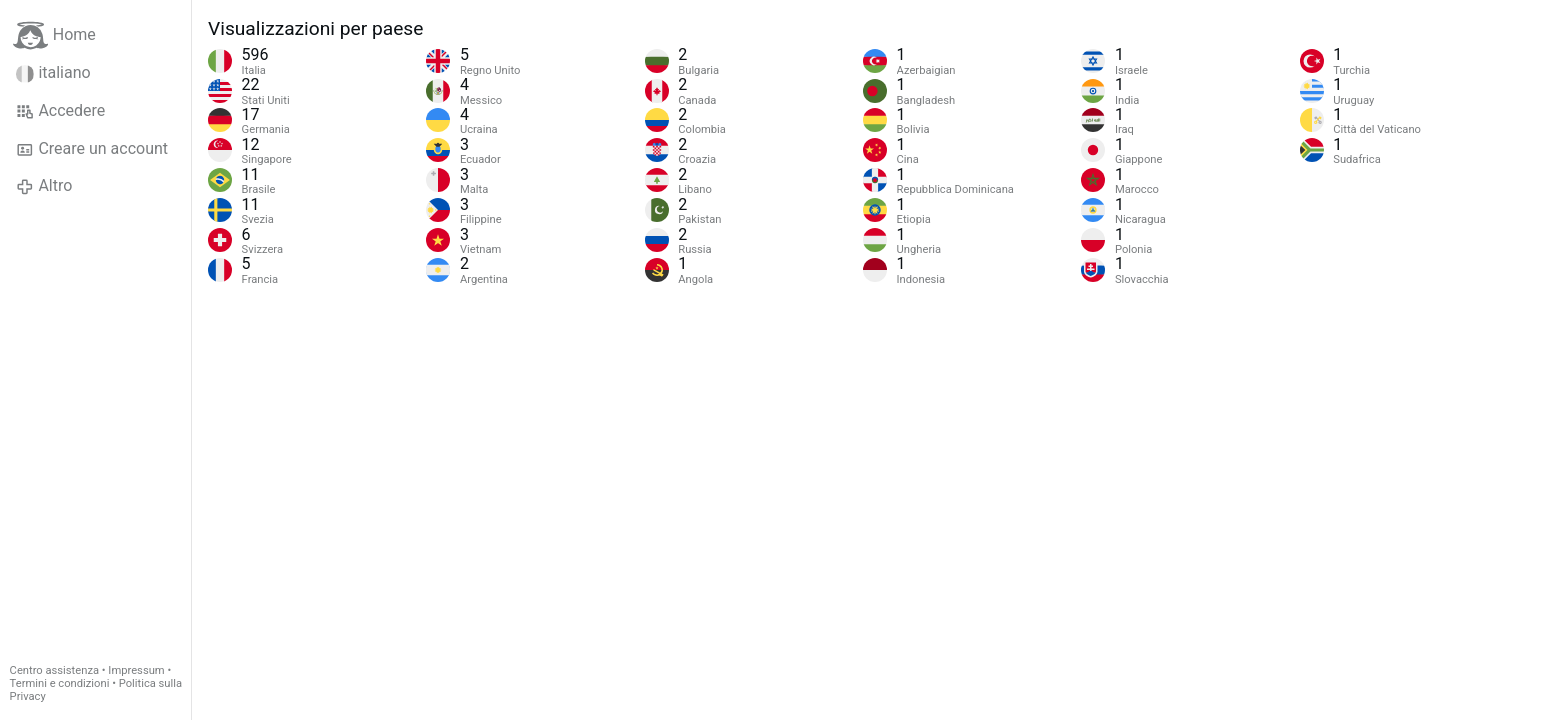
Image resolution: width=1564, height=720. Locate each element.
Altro (44, 186)
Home (54, 35)
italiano (53, 73)
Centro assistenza (54, 670)
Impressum (136, 670)
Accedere (60, 111)
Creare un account (92, 149)
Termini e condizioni (60, 683)
